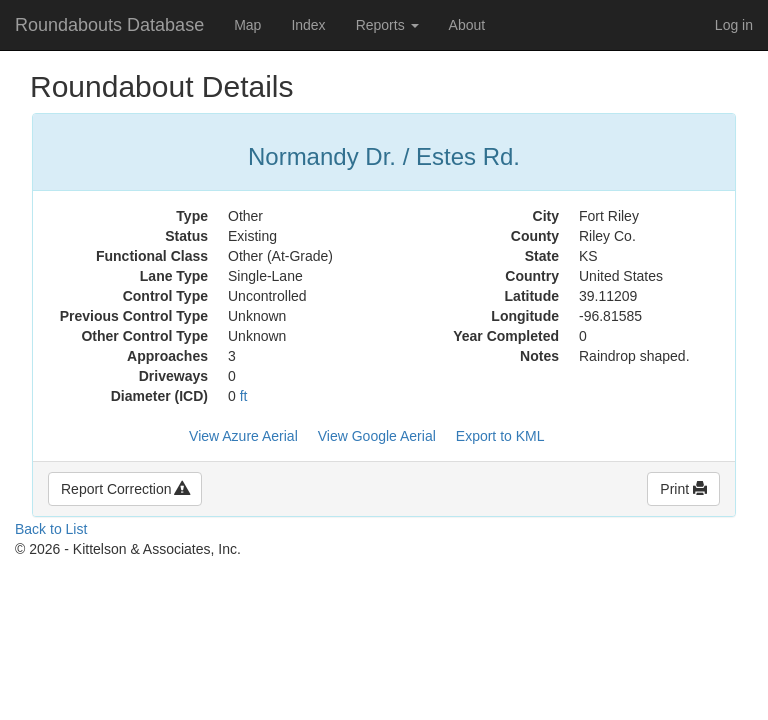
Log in (734, 25)
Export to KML (500, 436)
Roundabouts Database (109, 25)
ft (244, 396)
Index (308, 25)
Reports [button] (387, 25)
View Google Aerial (377, 436)
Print (683, 489)
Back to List (51, 529)
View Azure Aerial (243, 436)
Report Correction (125, 489)
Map (247, 25)
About (467, 25)
